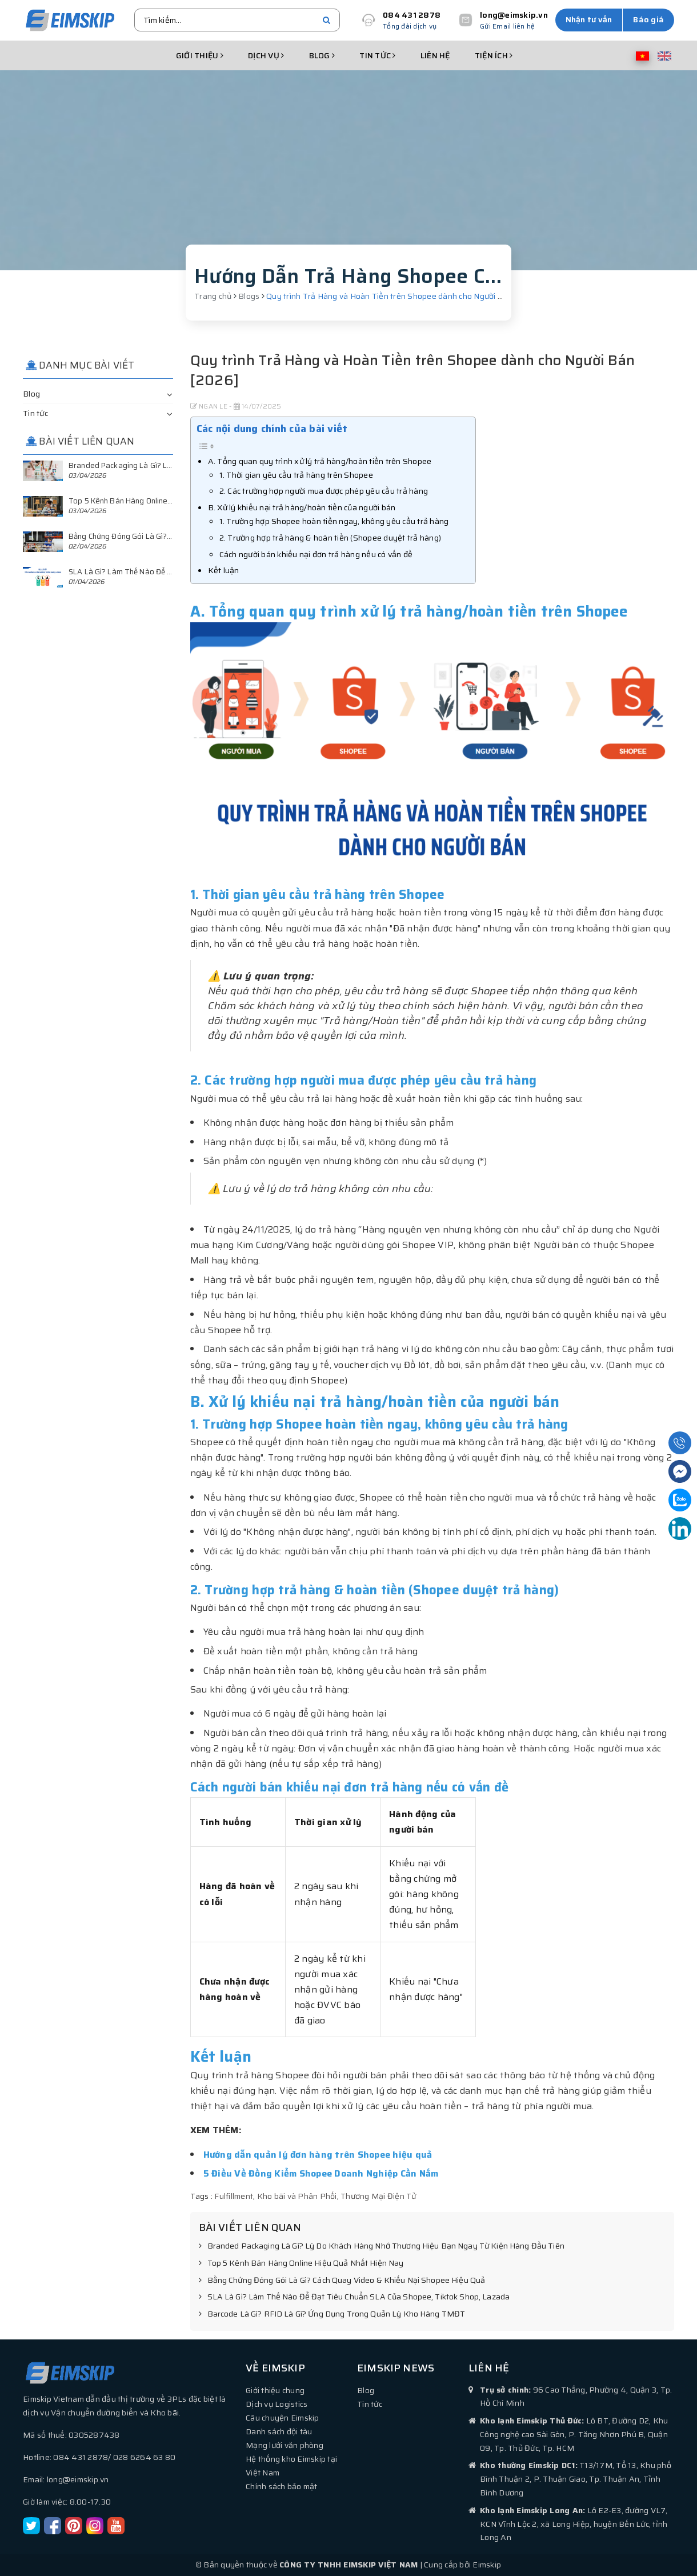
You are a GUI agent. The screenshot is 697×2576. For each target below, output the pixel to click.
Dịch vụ (266, 55)
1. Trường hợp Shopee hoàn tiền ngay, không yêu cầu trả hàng (334, 521)
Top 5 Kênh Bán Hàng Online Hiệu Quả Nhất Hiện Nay (301, 2263)
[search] (326, 20)
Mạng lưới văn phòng (284, 2445)
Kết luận (223, 570)
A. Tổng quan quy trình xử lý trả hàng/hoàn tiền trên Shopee (320, 461)
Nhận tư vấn (589, 19)
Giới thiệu (199, 55)
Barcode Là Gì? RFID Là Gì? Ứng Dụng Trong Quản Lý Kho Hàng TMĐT (332, 2314)
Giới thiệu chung (275, 2390)
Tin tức (377, 55)
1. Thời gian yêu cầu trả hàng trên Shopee (296, 475)
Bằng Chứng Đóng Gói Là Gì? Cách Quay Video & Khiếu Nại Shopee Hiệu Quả (342, 2280)
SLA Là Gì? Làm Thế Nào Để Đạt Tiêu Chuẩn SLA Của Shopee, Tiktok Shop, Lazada (354, 2297)
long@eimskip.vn (514, 15)
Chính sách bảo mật (282, 2486)
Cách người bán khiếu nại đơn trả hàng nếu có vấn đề (316, 554)
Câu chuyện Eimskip (282, 2417)
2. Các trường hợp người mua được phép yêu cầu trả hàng (323, 491)
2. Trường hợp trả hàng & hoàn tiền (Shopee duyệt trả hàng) (330, 537)
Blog (322, 55)
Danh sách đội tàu (279, 2431)
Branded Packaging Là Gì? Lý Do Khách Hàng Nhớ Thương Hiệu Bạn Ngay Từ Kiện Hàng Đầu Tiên (381, 2246)
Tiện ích (494, 55)
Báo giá (648, 19)
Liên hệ (435, 55)
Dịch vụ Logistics (276, 2404)
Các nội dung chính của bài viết (272, 429)
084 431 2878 (411, 15)
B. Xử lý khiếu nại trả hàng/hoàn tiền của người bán (302, 507)
